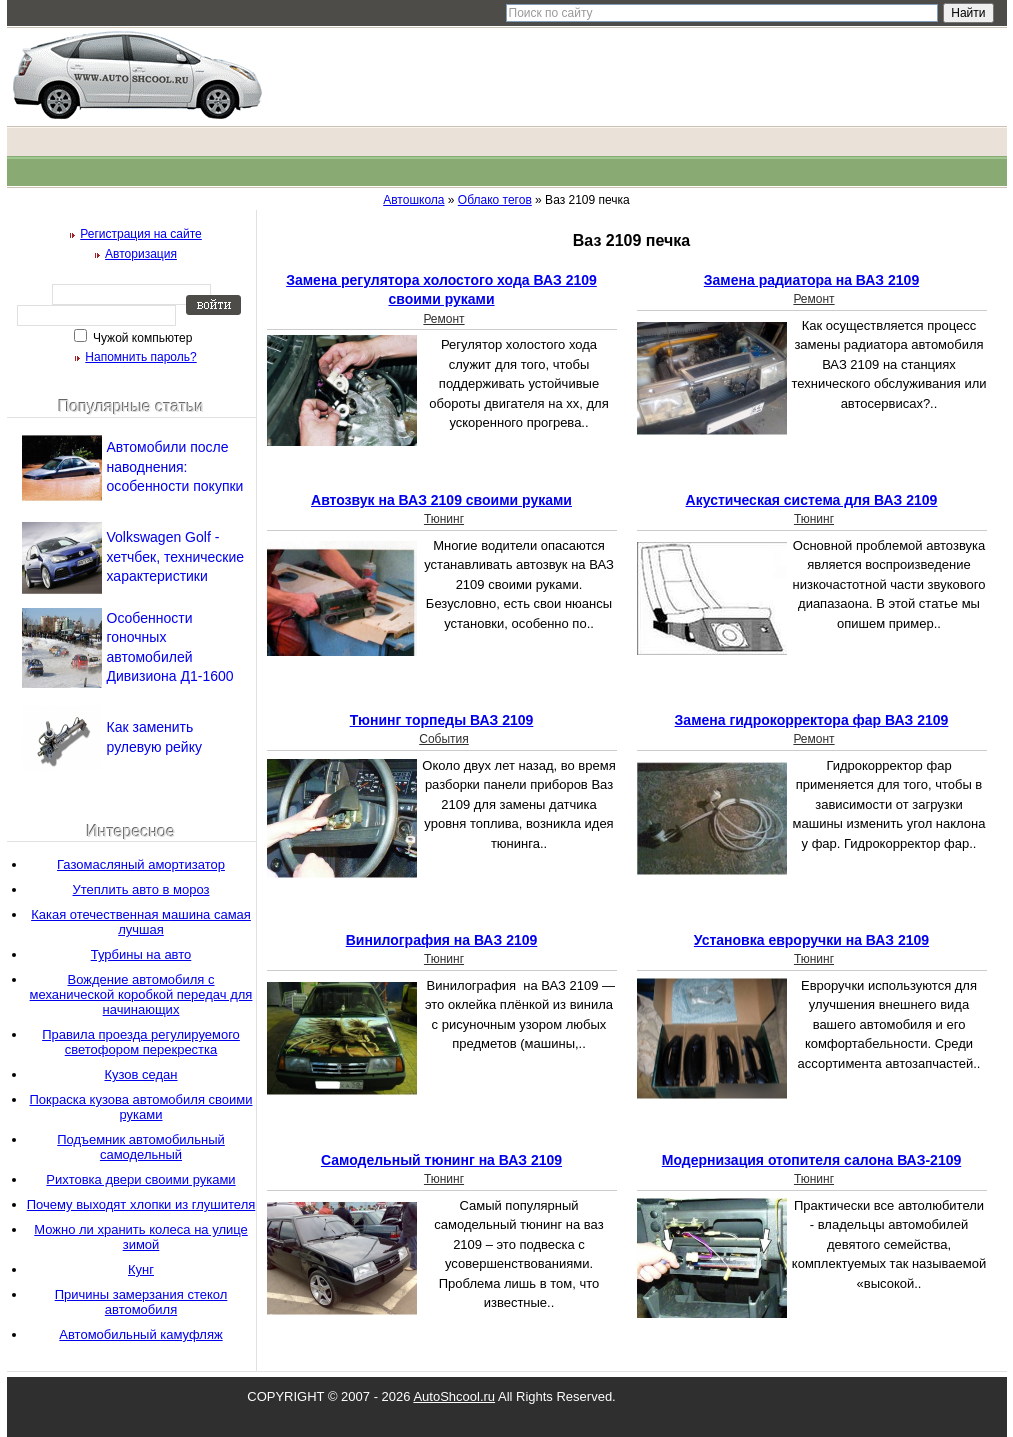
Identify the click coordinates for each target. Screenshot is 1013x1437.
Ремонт (443, 319)
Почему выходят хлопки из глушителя (141, 1204)
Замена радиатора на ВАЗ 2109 (811, 280)
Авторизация (141, 254)
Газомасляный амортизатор (141, 864)
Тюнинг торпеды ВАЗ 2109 (442, 720)
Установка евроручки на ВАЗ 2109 (811, 940)
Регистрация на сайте (141, 234)
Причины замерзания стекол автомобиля (141, 1302)
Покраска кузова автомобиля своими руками (141, 1107)
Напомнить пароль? (140, 357)
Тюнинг (444, 519)
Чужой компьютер (141, 338)
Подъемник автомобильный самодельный (141, 1147)
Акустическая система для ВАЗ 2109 (812, 500)
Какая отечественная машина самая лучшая (141, 922)
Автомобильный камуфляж (140, 1334)
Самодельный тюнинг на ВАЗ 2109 (441, 1160)
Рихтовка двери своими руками (140, 1179)
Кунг (141, 1269)
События (444, 739)
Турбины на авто (141, 954)
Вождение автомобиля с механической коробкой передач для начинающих (141, 994)
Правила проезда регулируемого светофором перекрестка (141, 1042)
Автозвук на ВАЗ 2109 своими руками (441, 500)
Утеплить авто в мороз (141, 889)
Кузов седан (140, 1074)
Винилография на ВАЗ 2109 (442, 940)
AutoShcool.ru (454, 1396)
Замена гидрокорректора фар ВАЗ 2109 (812, 720)
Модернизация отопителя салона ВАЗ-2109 (811, 1160)
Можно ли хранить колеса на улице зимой (141, 1237)
